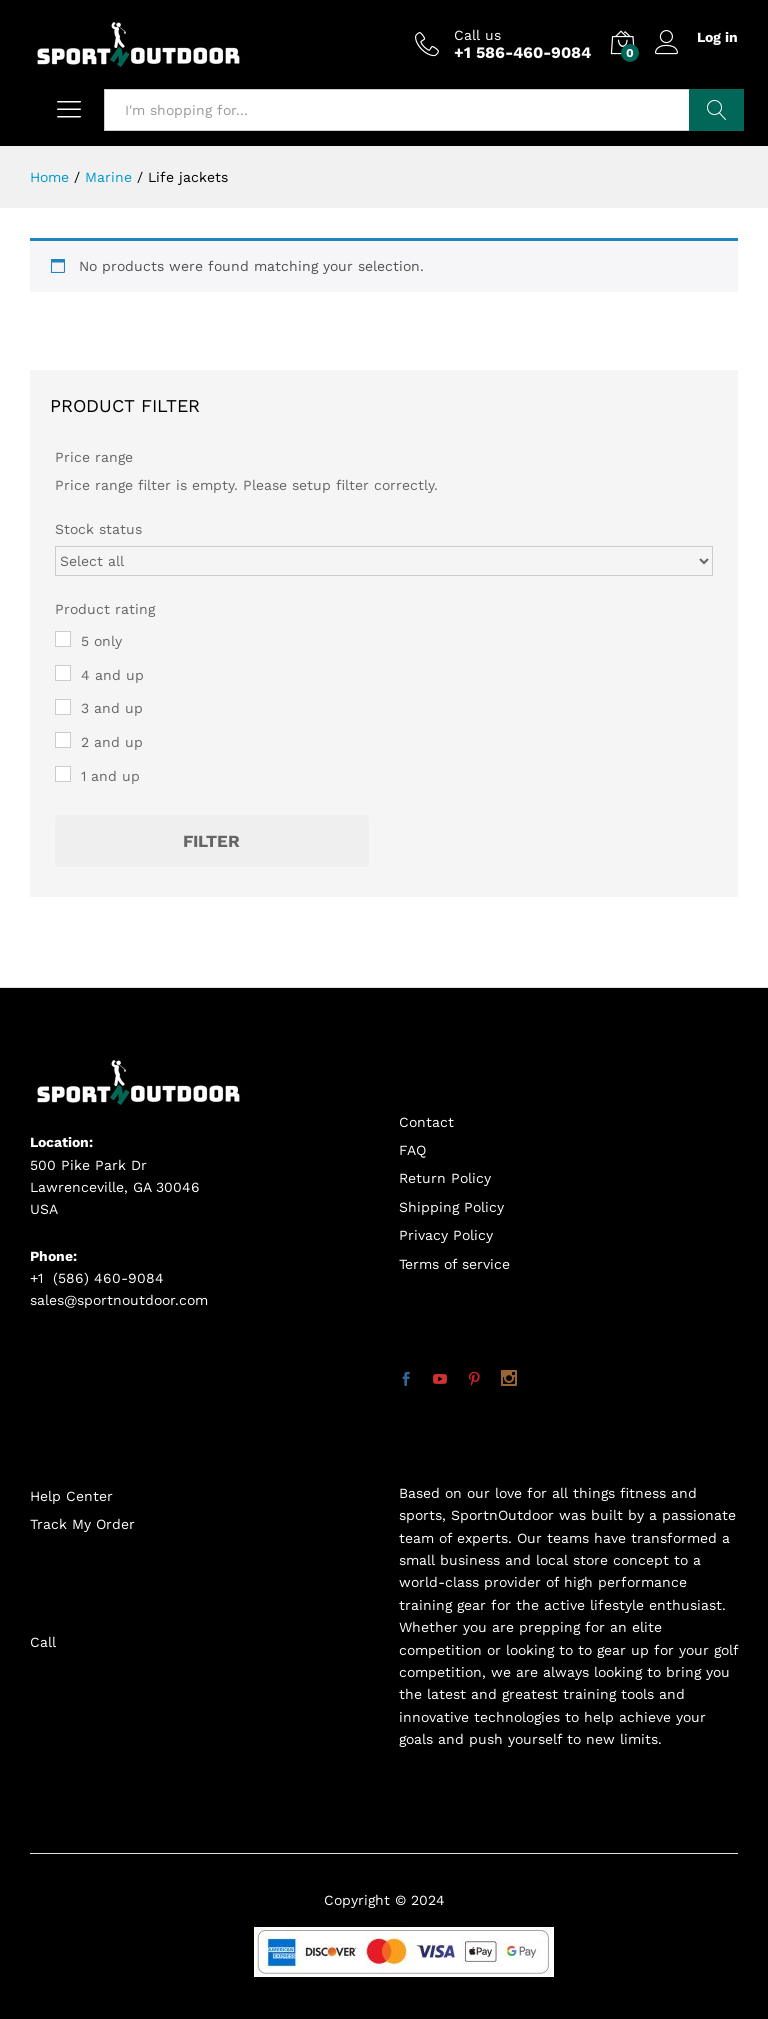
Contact (426, 1122)
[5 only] (63, 639)
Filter (211, 841)
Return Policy (445, 1178)
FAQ (412, 1150)
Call (43, 1642)
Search (716, 110)
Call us (477, 35)
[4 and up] (63, 673)
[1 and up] (63, 774)
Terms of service (454, 1264)
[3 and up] (63, 707)
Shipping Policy (451, 1207)
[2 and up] (63, 740)
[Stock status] (384, 561)
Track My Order (82, 1524)
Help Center (71, 1496)
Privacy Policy (446, 1235)
